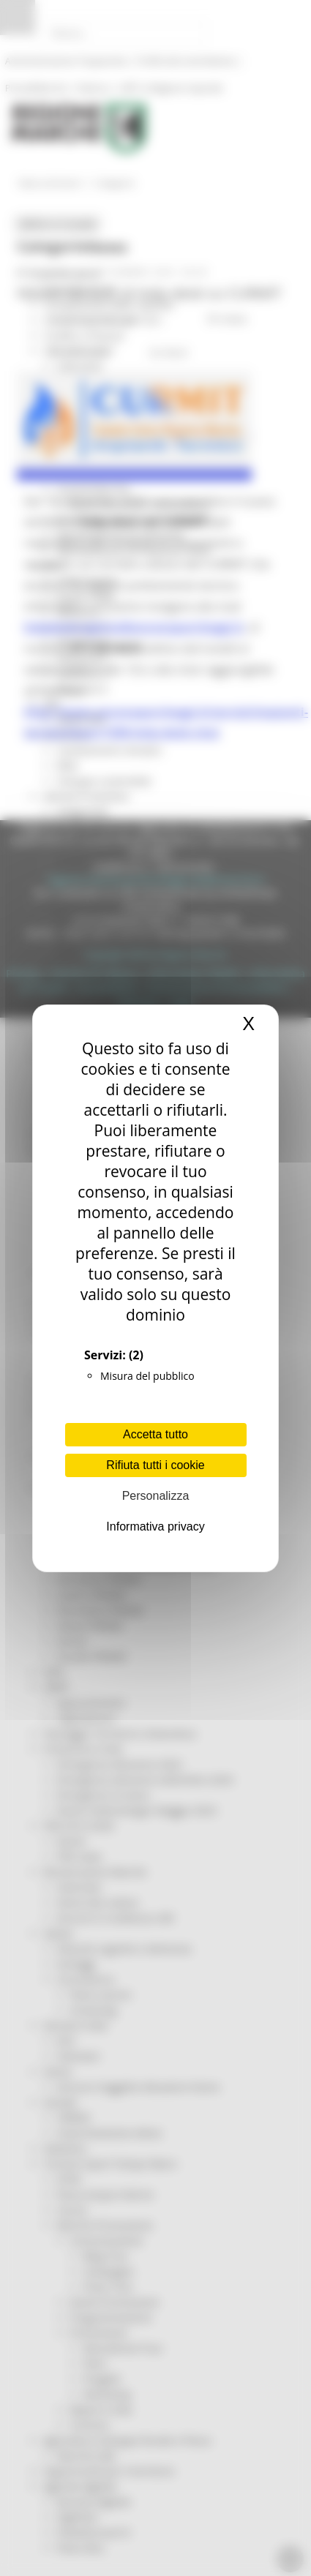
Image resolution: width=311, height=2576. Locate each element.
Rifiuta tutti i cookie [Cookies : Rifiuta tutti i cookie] (155, 1465)
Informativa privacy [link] (155, 1526)
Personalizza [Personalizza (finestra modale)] (156, 1496)
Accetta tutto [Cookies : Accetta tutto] (155, 1434)
